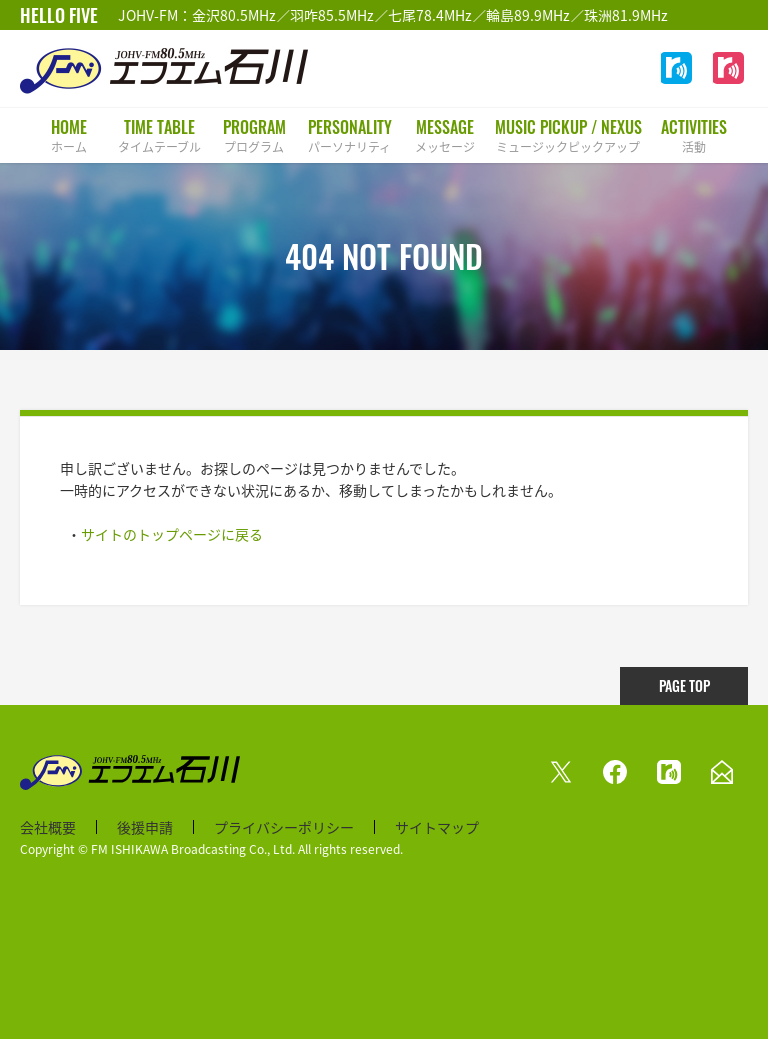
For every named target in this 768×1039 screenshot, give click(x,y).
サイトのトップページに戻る (172, 534)
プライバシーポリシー (284, 827)
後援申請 (145, 827)
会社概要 (48, 827)
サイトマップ (437, 827)
